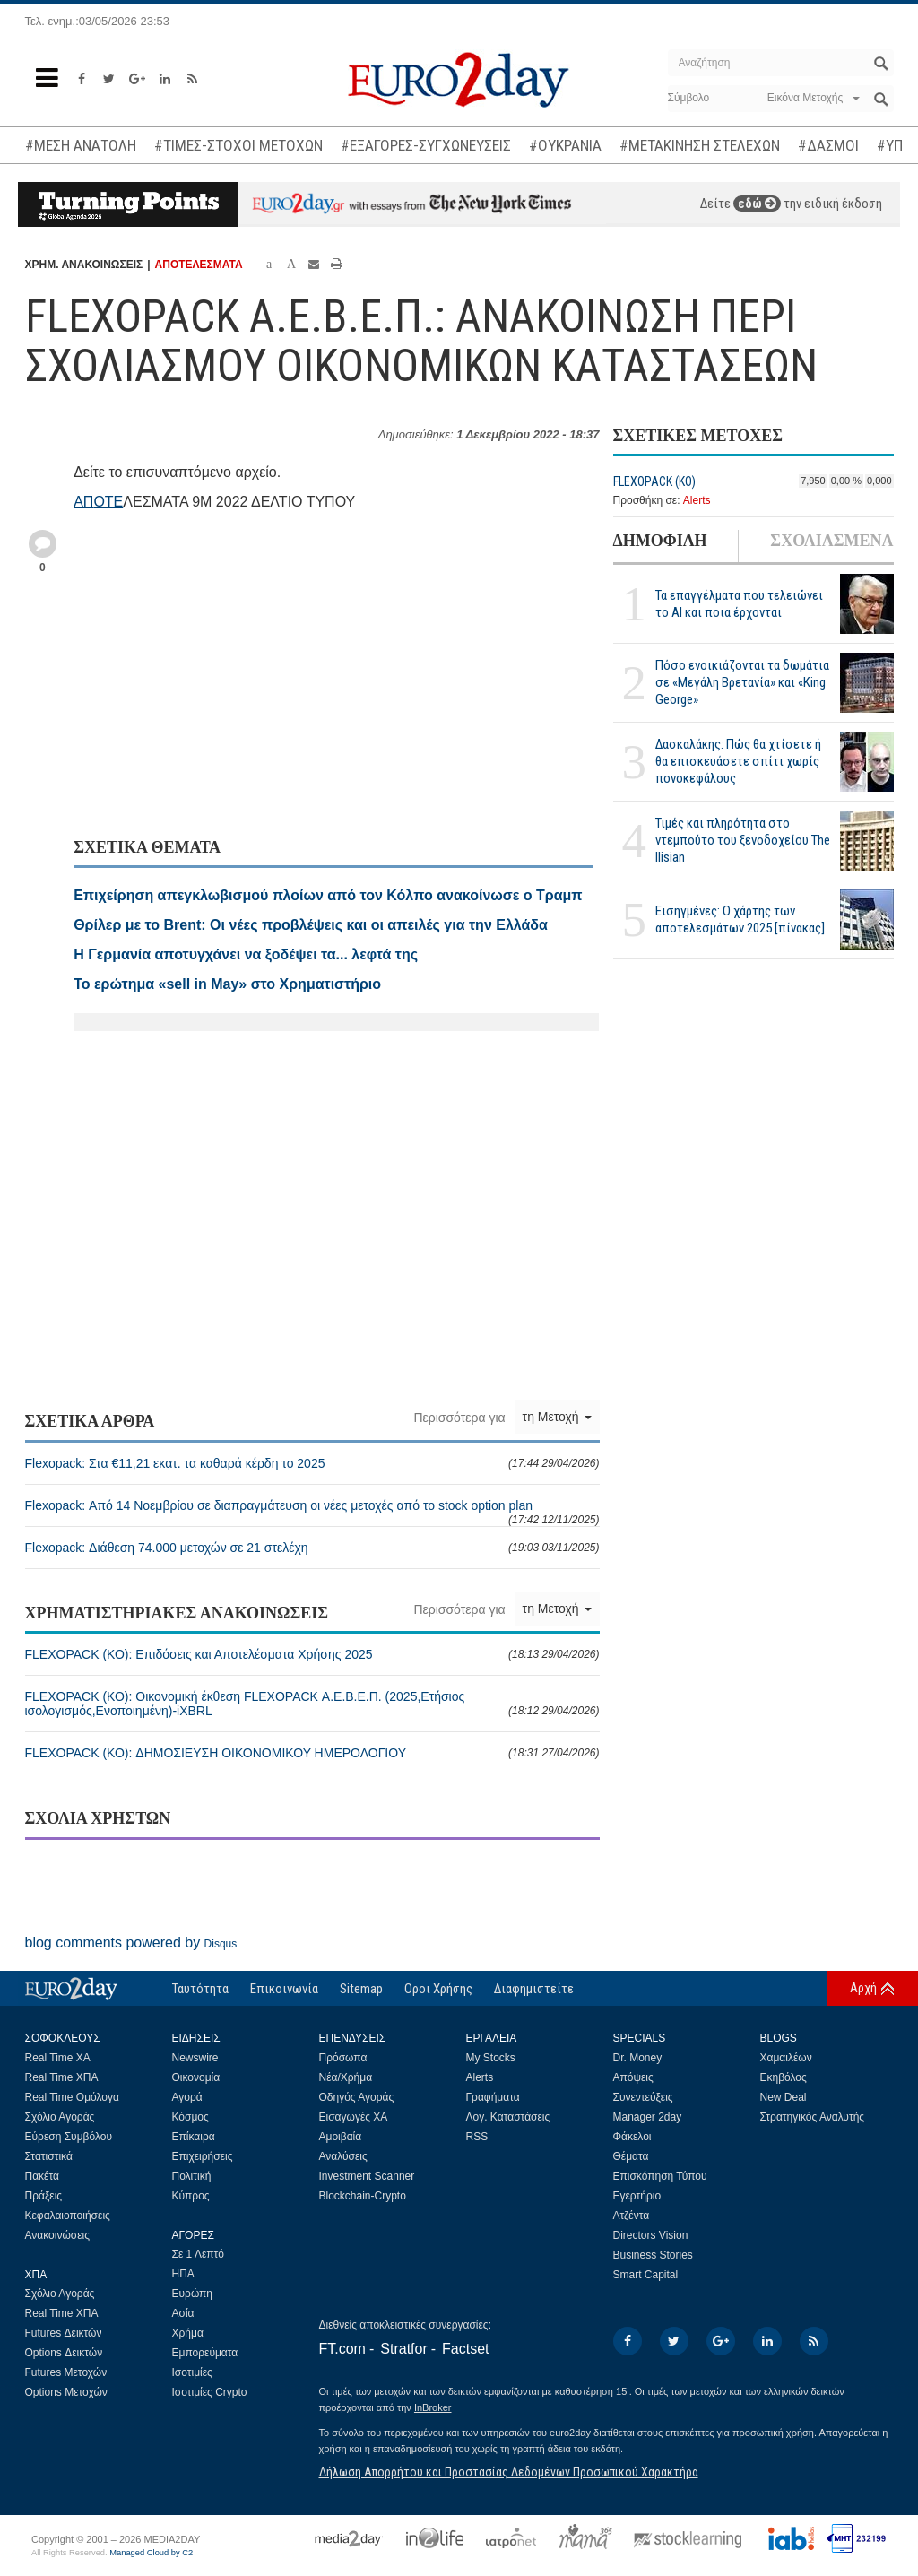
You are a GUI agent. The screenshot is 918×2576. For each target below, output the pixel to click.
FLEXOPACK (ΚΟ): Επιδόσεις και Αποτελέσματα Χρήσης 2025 (312, 1654)
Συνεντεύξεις (643, 2097)
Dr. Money (638, 2057)
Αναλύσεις (343, 2156)
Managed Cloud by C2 (151, 2552)
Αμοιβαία (340, 2136)
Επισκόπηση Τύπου (660, 2176)
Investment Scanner (367, 2176)
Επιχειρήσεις (202, 2156)
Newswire (195, 2057)
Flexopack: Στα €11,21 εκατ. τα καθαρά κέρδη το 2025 (312, 1463)
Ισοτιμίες (192, 2372)
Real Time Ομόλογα (72, 2097)
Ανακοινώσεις (58, 2235)
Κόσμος (190, 2117)
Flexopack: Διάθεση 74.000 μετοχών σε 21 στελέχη (312, 1547)
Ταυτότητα (200, 1989)
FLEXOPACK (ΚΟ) (654, 481)
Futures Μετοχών (66, 2372)
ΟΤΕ (108, 501)
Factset (465, 2348)
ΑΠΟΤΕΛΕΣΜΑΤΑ (199, 264)
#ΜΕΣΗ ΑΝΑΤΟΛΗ (80, 145)
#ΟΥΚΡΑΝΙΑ (565, 145)
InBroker (433, 2407)
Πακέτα (42, 2176)
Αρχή (863, 1988)
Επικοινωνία (284, 1989)
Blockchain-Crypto (362, 2196)
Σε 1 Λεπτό (198, 2254)
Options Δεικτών (64, 2352)
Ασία (183, 2313)
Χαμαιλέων (786, 2057)
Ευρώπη (192, 2293)
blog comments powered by (131, 1942)
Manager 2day (647, 2117)
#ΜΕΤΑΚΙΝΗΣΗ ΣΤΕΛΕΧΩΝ (699, 145)
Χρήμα (188, 2333)
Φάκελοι (632, 2136)
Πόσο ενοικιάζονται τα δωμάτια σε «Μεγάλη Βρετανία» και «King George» (742, 682)
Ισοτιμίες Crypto (209, 2392)
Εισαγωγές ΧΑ (353, 2117)
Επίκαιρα (193, 2136)
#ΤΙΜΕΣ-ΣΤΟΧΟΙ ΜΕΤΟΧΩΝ (238, 145)
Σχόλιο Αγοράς (60, 2117)
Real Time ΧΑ (58, 2057)
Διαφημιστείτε (534, 1989)
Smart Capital (646, 2274)
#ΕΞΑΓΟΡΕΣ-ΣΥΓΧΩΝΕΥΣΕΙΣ (426, 145)
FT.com (342, 2348)
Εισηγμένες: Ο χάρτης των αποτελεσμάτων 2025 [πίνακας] (740, 919)
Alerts (697, 500)
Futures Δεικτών (63, 2333)
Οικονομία (196, 2077)
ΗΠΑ (183, 2274)
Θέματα (631, 2156)
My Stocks (490, 2057)
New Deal (783, 2097)
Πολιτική (192, 2176)
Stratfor (403, 2348)
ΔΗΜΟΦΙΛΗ (660, 541)
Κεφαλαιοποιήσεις (67, 2215)
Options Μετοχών (66, 2392)
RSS (477, 2136)
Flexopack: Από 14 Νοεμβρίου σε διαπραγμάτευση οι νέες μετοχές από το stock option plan (312, 1512)
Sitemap (361, 1989)
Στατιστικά (49, 2156)
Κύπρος (191, 2196)
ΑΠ (83, 501)
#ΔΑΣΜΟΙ (828, 145)
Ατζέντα (631, 2215)
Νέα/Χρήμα (346, 2077)
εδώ (757, 203)
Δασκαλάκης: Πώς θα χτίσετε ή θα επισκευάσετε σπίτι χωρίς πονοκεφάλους (738, 761)
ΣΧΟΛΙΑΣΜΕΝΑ (831, 541)
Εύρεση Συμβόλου (68, 2136)
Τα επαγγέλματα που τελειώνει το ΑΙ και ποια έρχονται (739, 603)
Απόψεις (633, 2077)
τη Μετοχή (557, 1416)
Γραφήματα (493, 2097)
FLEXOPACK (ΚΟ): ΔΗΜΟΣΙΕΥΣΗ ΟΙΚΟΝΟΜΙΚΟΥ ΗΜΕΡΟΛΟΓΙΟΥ (312, 1753)
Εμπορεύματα (205, 2352)
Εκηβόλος (783, 2077)
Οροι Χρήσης (438, 1989)
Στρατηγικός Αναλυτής (812, 2117)
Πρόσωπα (343, 2057)
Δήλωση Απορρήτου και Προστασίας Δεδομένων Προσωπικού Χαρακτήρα (508, 2472)
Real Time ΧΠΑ (62, 2077)
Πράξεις (44, 2196)
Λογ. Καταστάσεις (508, 2117)
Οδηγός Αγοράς (356, 2097)
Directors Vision (650, 2235)
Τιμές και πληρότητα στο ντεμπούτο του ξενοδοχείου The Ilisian (742, 840)
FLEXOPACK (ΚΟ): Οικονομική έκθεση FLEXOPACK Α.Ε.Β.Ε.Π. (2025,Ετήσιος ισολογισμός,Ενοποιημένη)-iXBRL (312, 1703)
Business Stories (653, 2255)
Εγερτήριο (637, 2196)
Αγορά (187, 2097)
